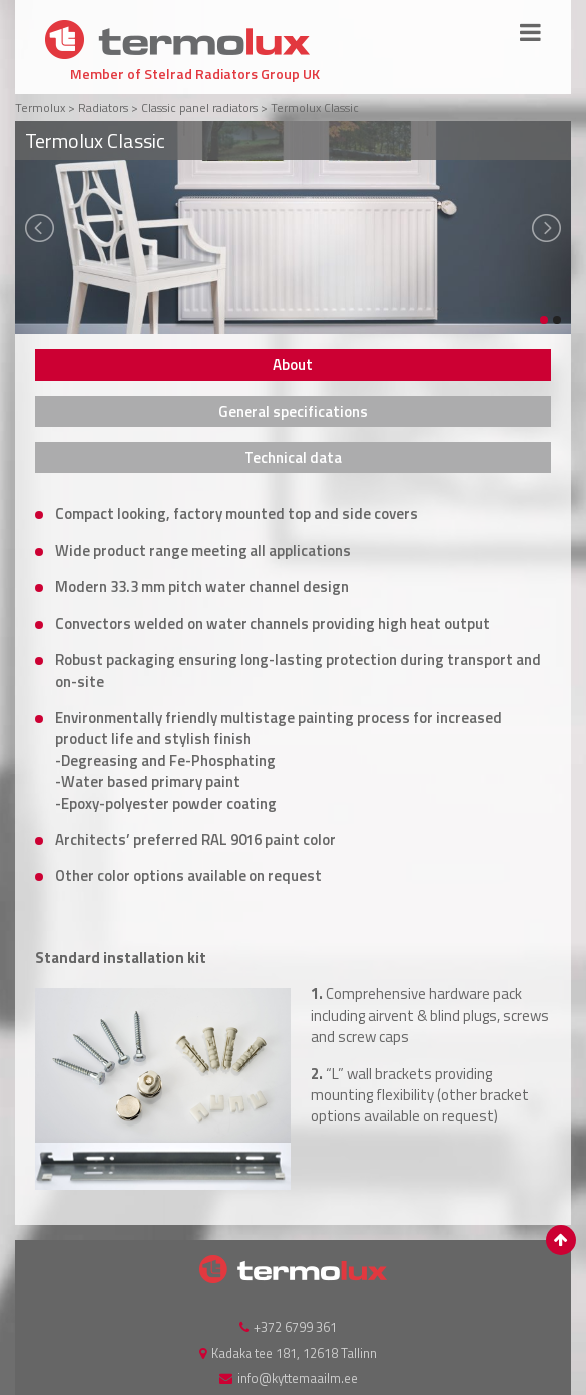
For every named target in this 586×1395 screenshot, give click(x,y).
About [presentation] (293, 364)
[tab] (293, 364)
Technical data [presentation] (293, 457)
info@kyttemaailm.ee (297, 1378)
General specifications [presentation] (293, 411)
